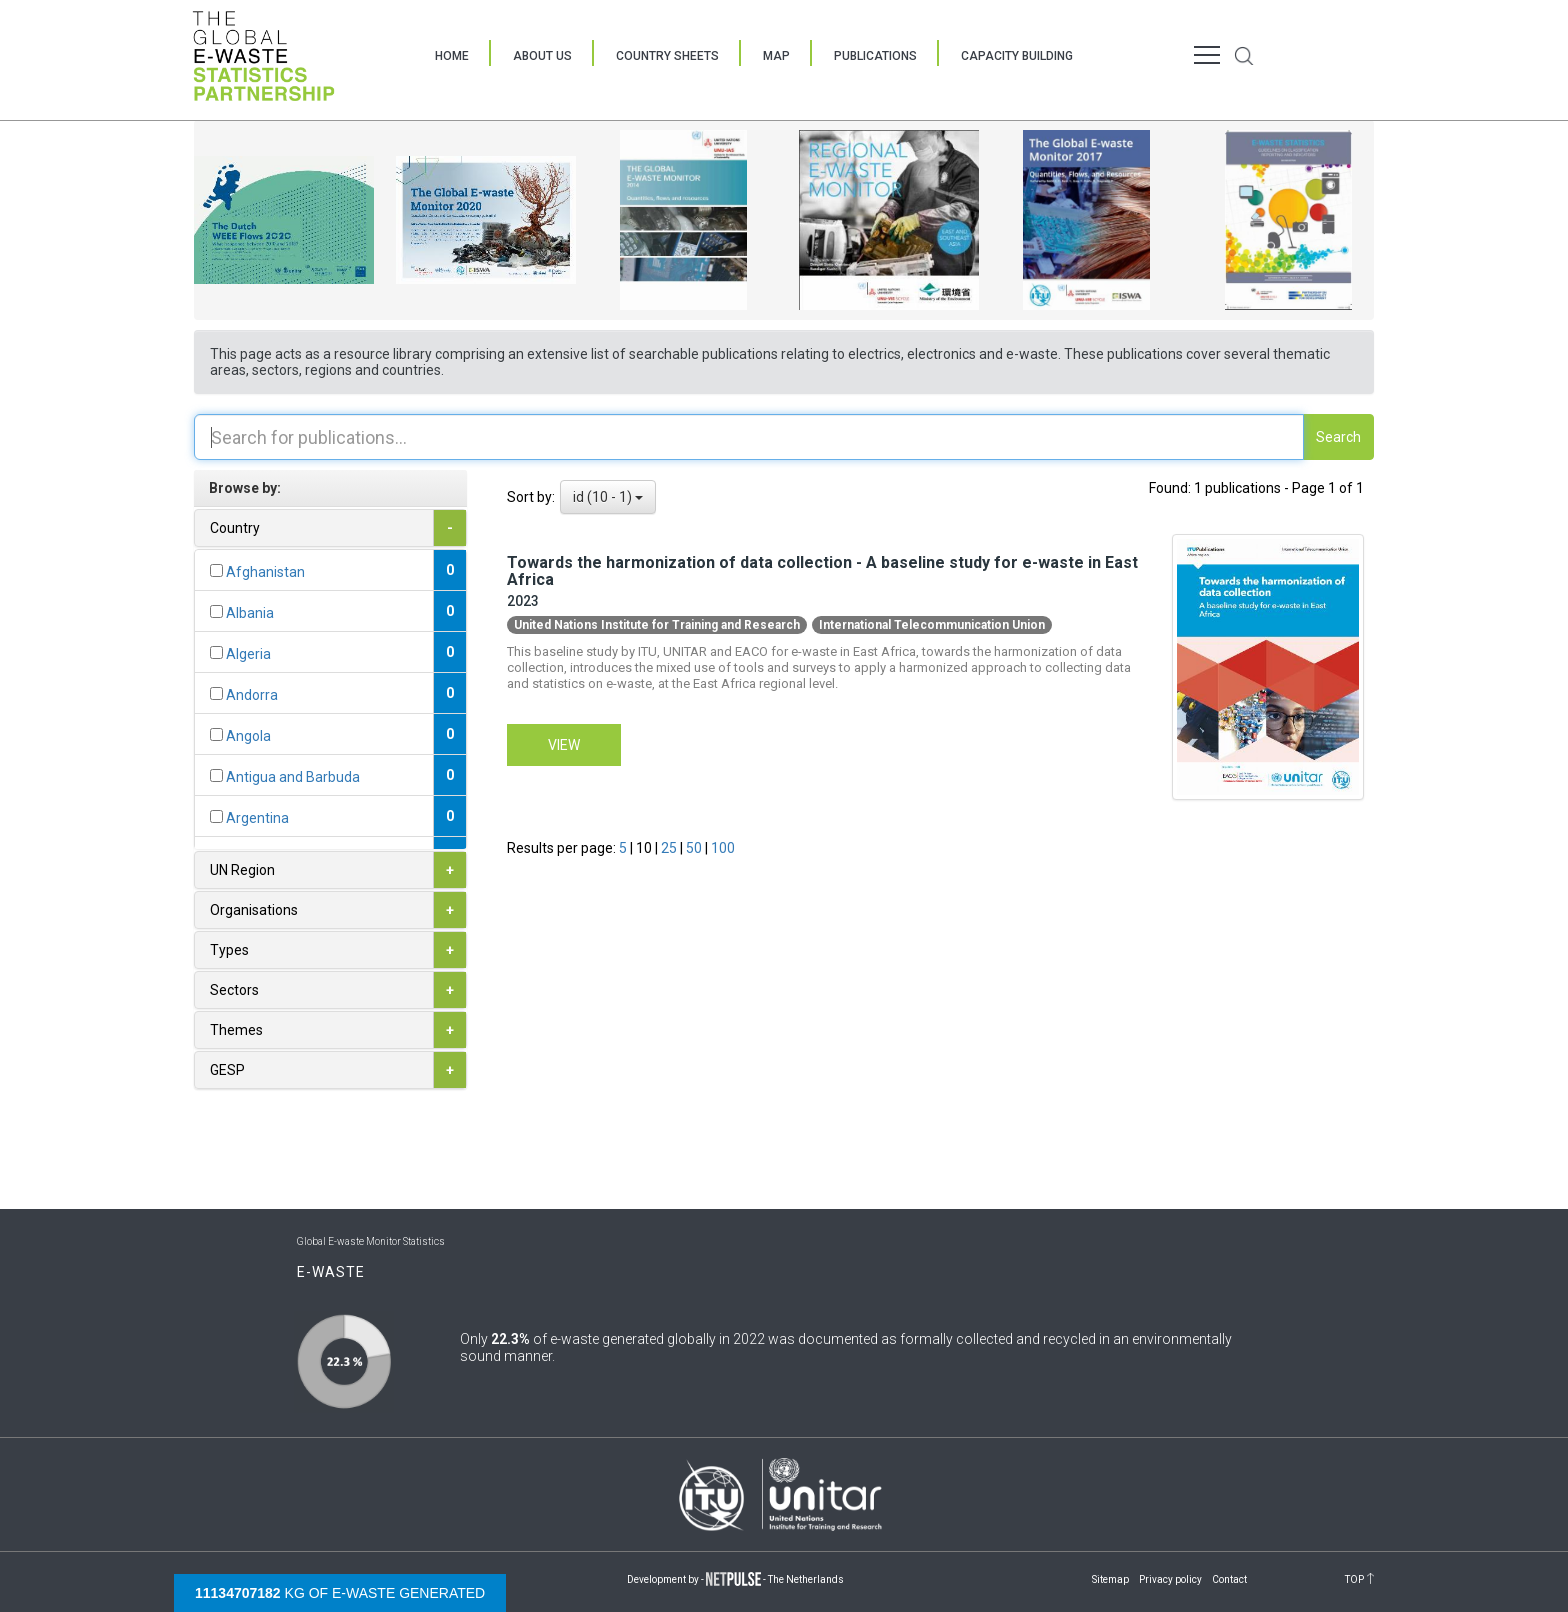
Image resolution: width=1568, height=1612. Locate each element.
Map (776, 56)
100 (723, 848)
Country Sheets (667, 56)
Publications (875, 56)
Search (1338, 437)
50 (695, 848)
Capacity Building (1017, 56)
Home (452, 56)
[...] (216, 570)
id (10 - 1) (608, 497)
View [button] (564, 745)
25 (670, 848)
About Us (542, 56)
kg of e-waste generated (340, 1593)
